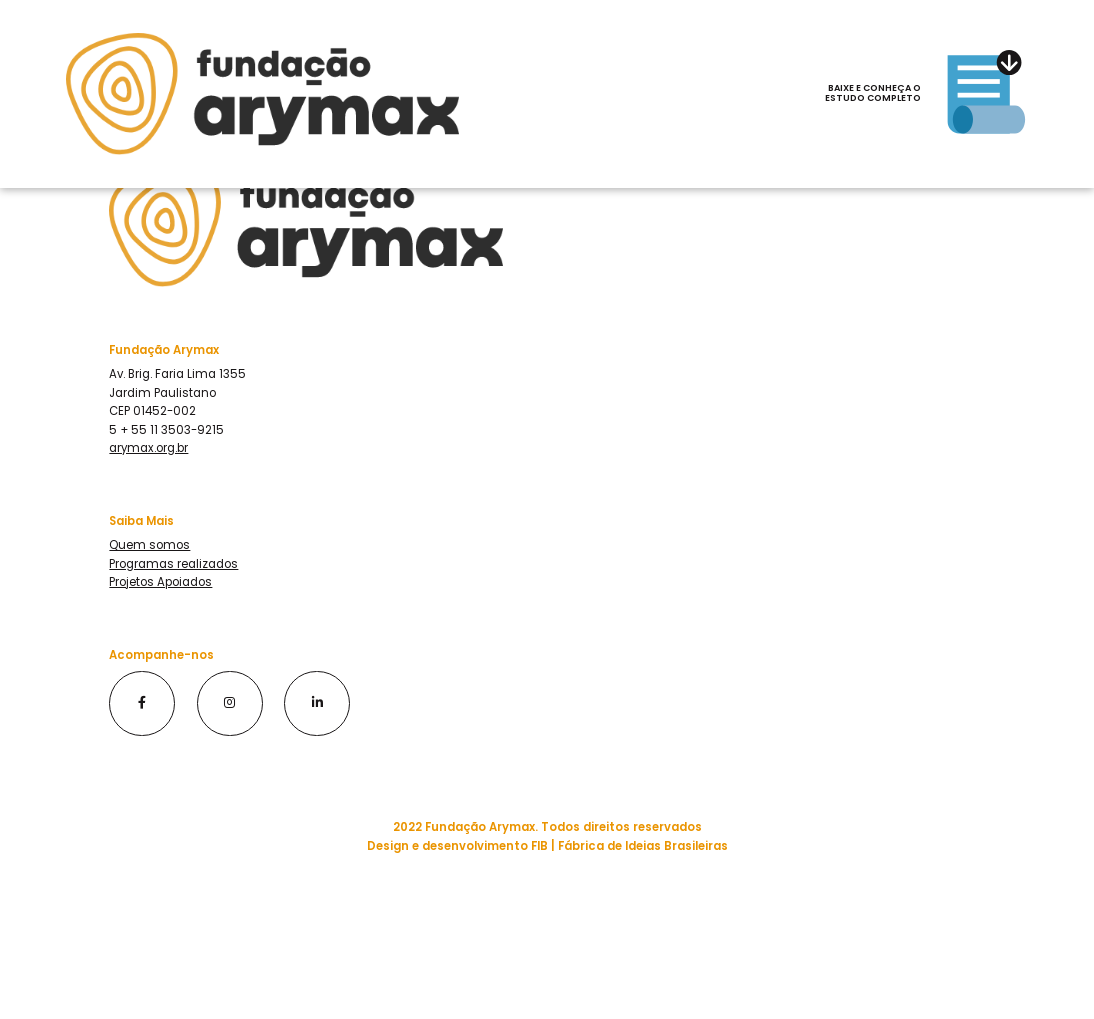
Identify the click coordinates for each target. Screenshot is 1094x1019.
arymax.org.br (148, 448)
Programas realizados (173, 564)
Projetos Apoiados (160, 582)
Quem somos (149, 545)
